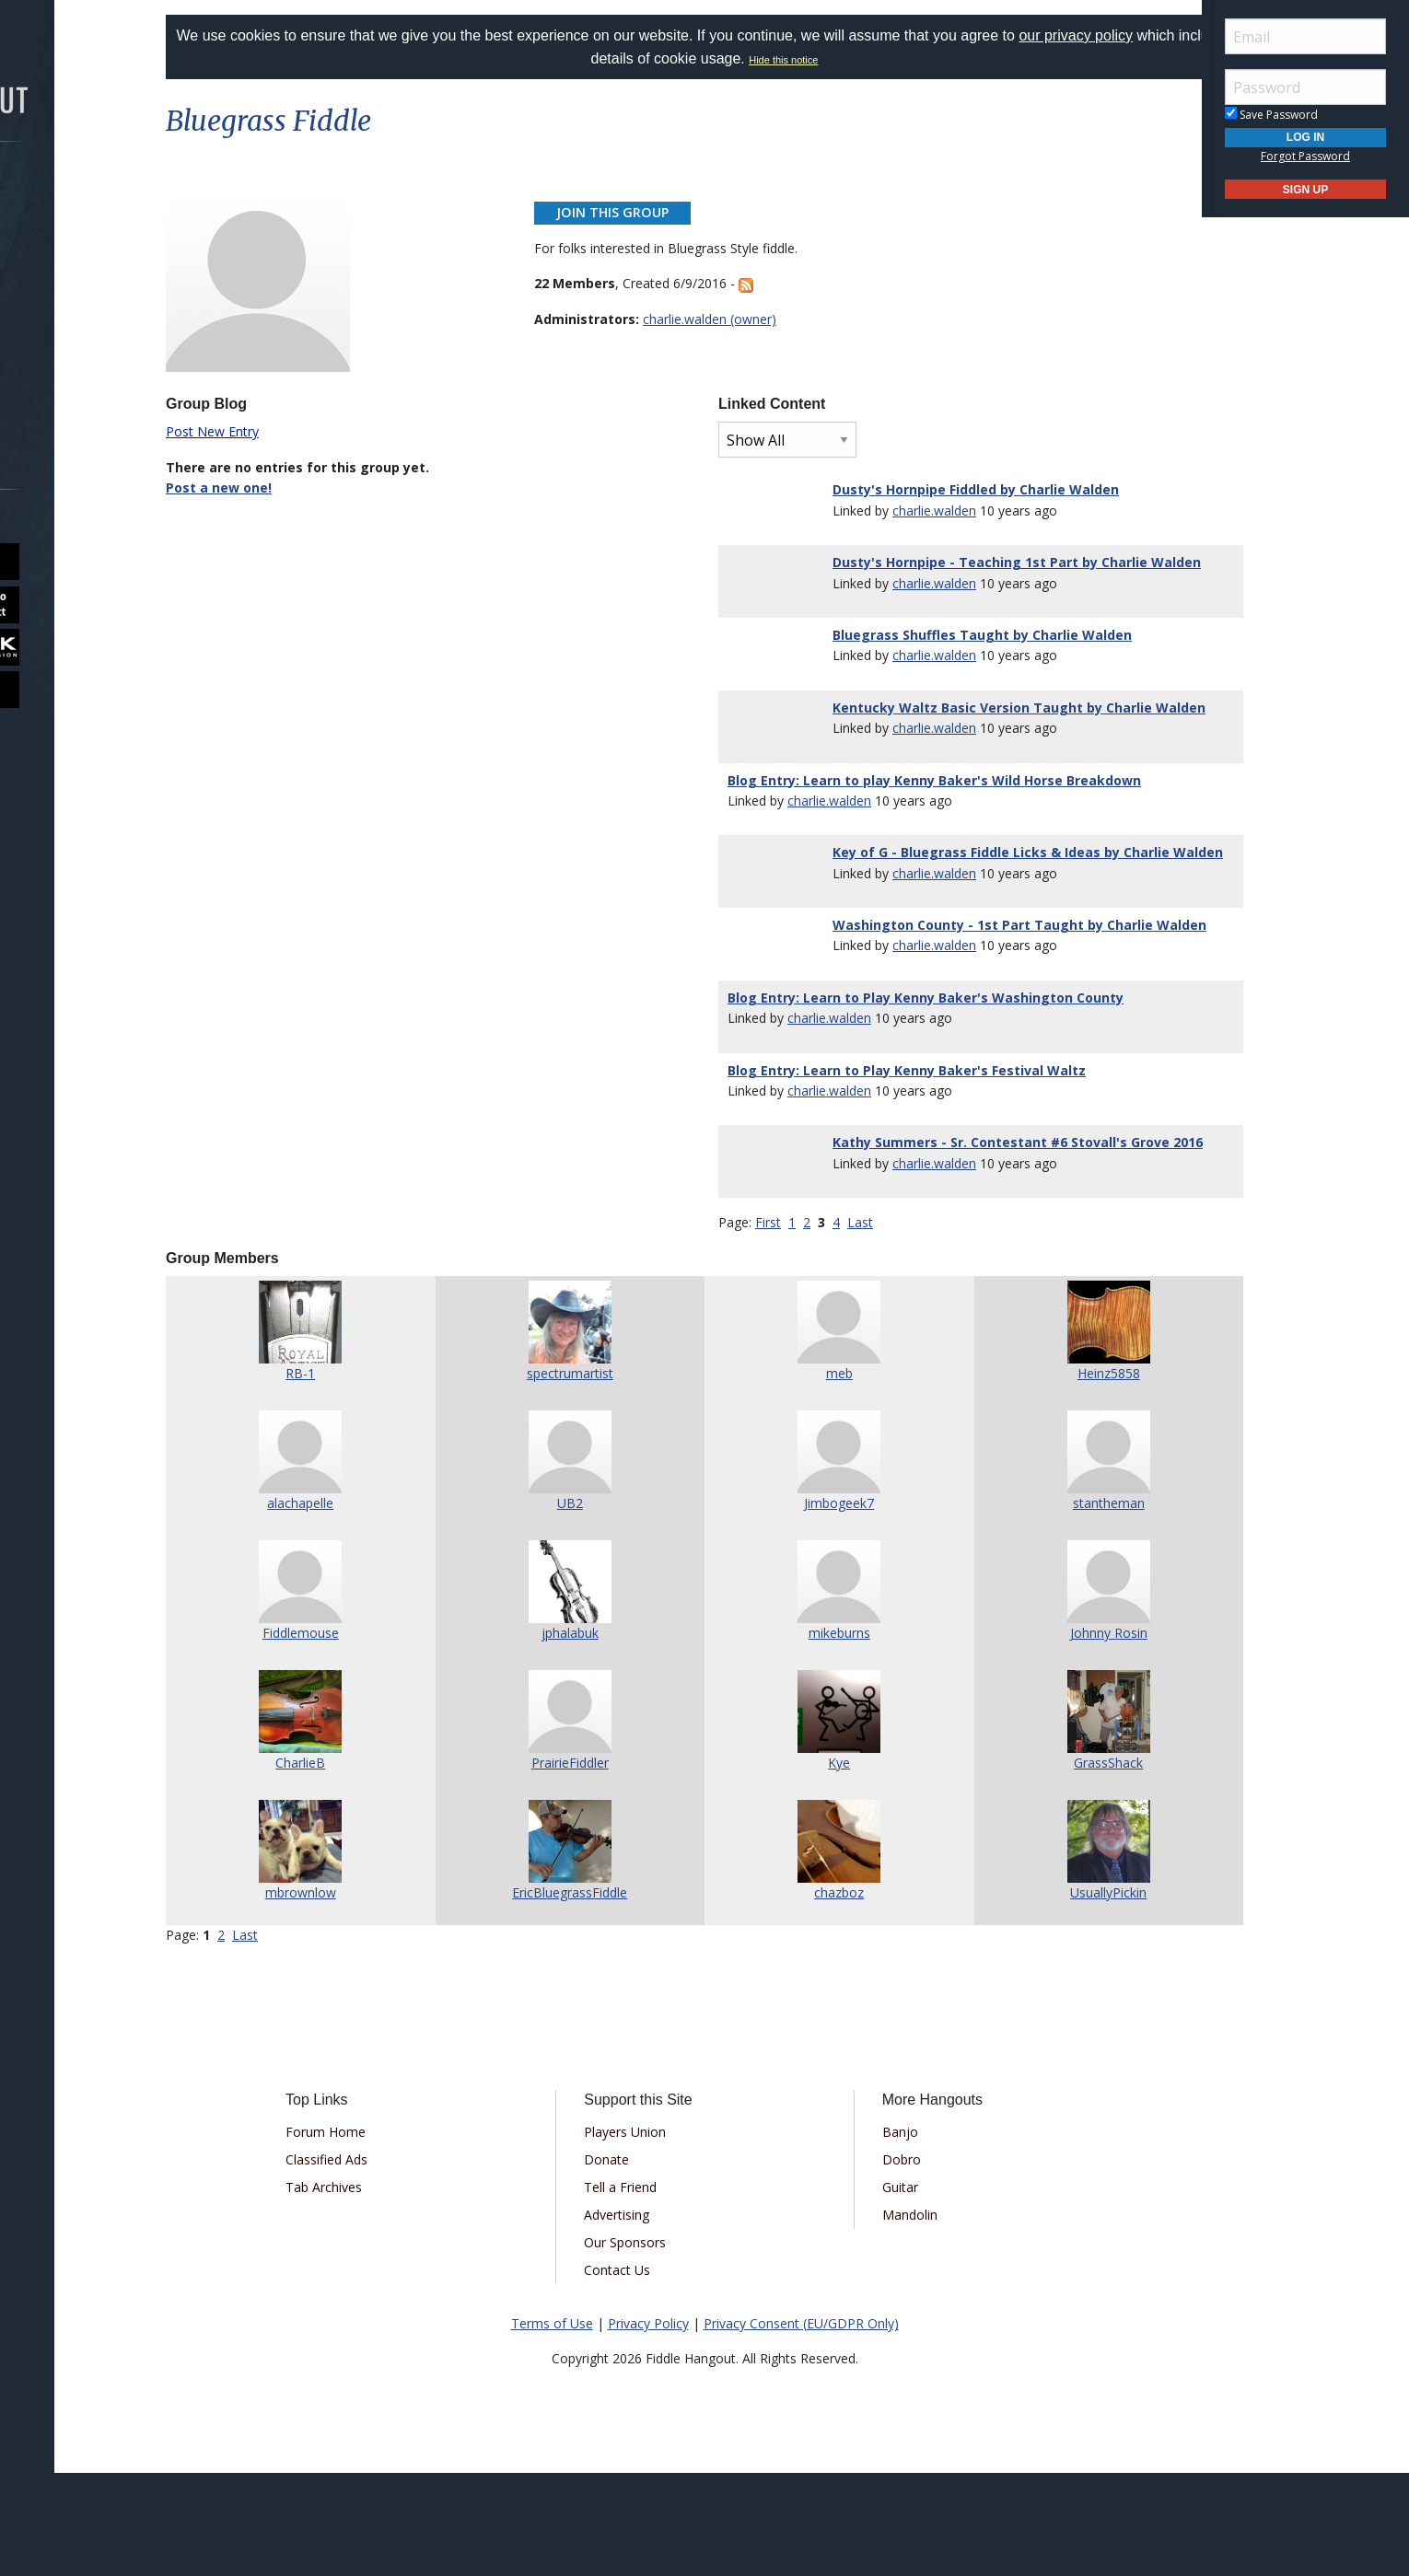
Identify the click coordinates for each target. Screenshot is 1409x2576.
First (768, 1325)
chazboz (825, 1995)
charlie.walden (923, 510)
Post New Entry (267, 431)
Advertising (632, 2318)
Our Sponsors (640, 2345)
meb (825, 1476)
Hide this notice (854, 59)
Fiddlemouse (342, 1736)
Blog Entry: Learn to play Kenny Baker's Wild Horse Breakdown (934, 821)
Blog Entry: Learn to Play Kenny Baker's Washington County (926, 1079)
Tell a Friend (636, 2290)
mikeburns (825, 1736)
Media (63, 340)
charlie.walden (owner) (728, 319)
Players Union (640, 2235)
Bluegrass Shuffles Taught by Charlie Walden (971, 655)
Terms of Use (552, 2426)
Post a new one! (274, 487)
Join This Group (631, 212)
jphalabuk (583, 1736)
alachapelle (342, 1606)
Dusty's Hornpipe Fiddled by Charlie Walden (964, 489)
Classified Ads (372, 2262)
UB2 (584, 1606)
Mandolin (894, 2318)
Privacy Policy (648, 2426)
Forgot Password (1305, 156)
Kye (825, 1865)
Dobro (886, 2262)
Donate (622, 2262)
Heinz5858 (1067, 1476)
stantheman (1067, 1606)
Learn (61, 291)
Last (860, 1325)
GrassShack (1066, 1865)
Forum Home (372, 2235)
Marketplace (85, 242)
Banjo (884, 2235)
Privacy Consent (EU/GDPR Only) (801, 2426)
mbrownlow (342, 1995)
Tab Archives (370, 2290)
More (58, 389)
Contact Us (633, 2373)
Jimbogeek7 (825, 1606)
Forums (67, 193)
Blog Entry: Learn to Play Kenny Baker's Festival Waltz (907, 1152)
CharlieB (342, 1865)
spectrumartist (584, 1476)
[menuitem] (103, 193)
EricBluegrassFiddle (583, 1995)
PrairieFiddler (584, 1865)
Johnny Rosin (1067, 1736)
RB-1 (341, 1476)
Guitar (884, 2290)
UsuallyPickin (1067, 1995)
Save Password (1271, 114)
